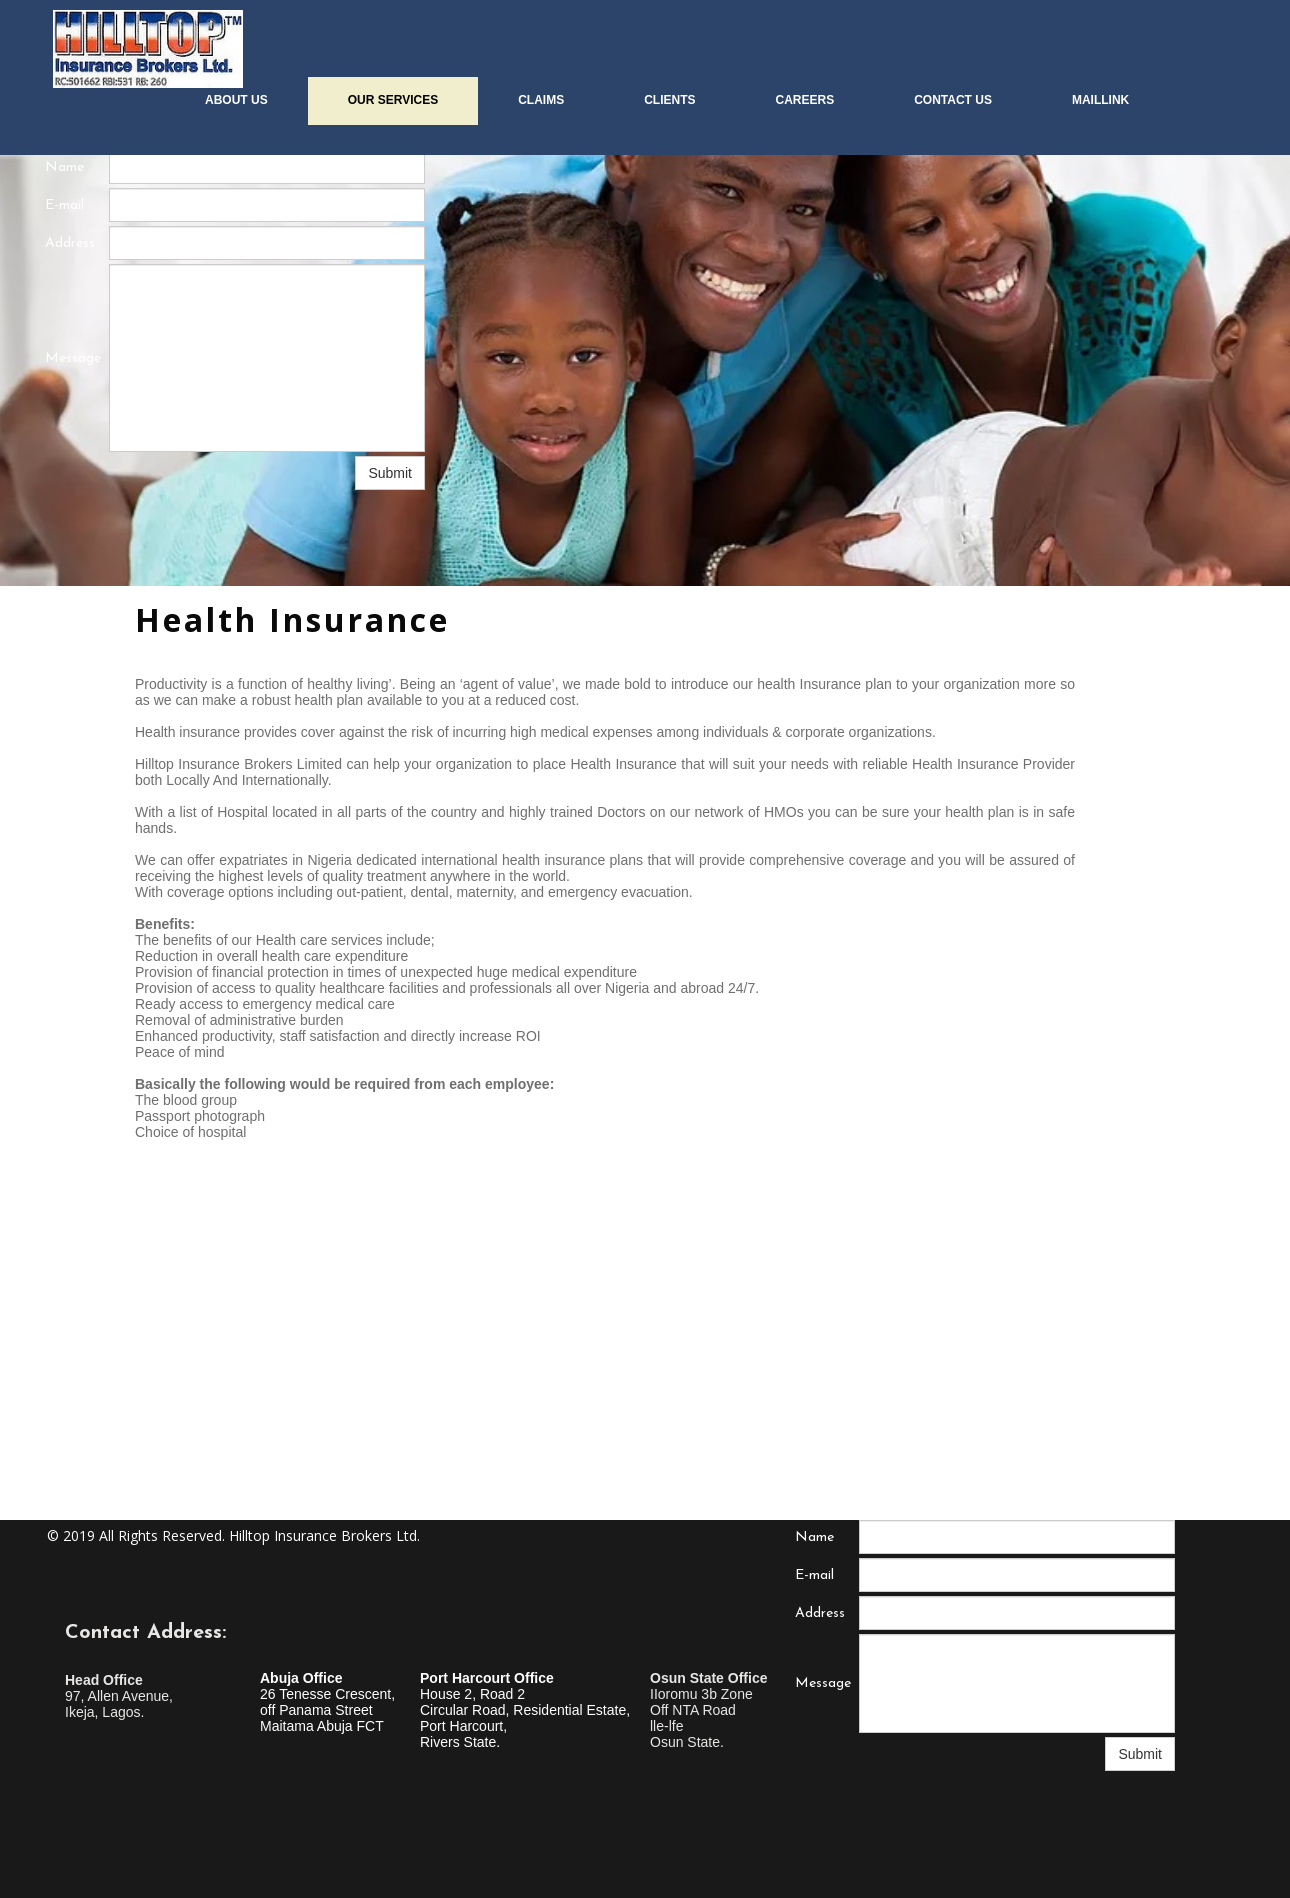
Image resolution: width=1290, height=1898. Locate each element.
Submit (390, 473)
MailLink (1100, 100)
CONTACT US (953, 100)
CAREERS (804, 100)
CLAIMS (541, 100)
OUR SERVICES (393, 100)
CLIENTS (669, 100)
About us (236, 100)
